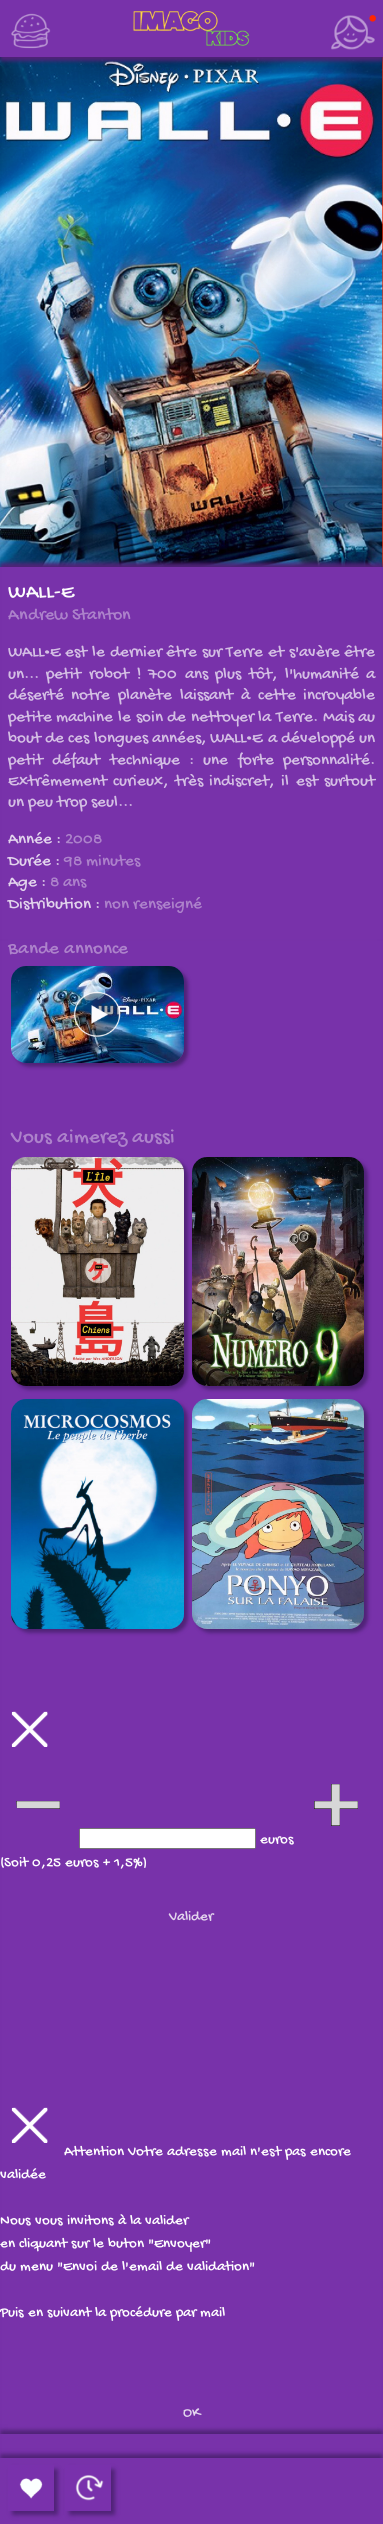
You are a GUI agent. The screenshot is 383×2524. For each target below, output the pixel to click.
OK (191, 2413)
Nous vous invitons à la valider (94, 2221)
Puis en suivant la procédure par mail (112, 2313)
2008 (83, 840)
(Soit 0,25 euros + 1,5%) (73, 1863)
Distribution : (56, 905)
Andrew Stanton (69, 615)
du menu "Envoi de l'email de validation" (127, 2267)
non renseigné (153, 905)
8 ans (68, 883)
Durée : (36, 862)
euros (279, 1840)
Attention (96, 2152)
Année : (36, 840)
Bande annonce (68, 949)
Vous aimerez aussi (93, 1138)
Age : (29, 883)
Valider (191, 1917)
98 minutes (102, 862)
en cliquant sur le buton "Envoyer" (105, 2244)
